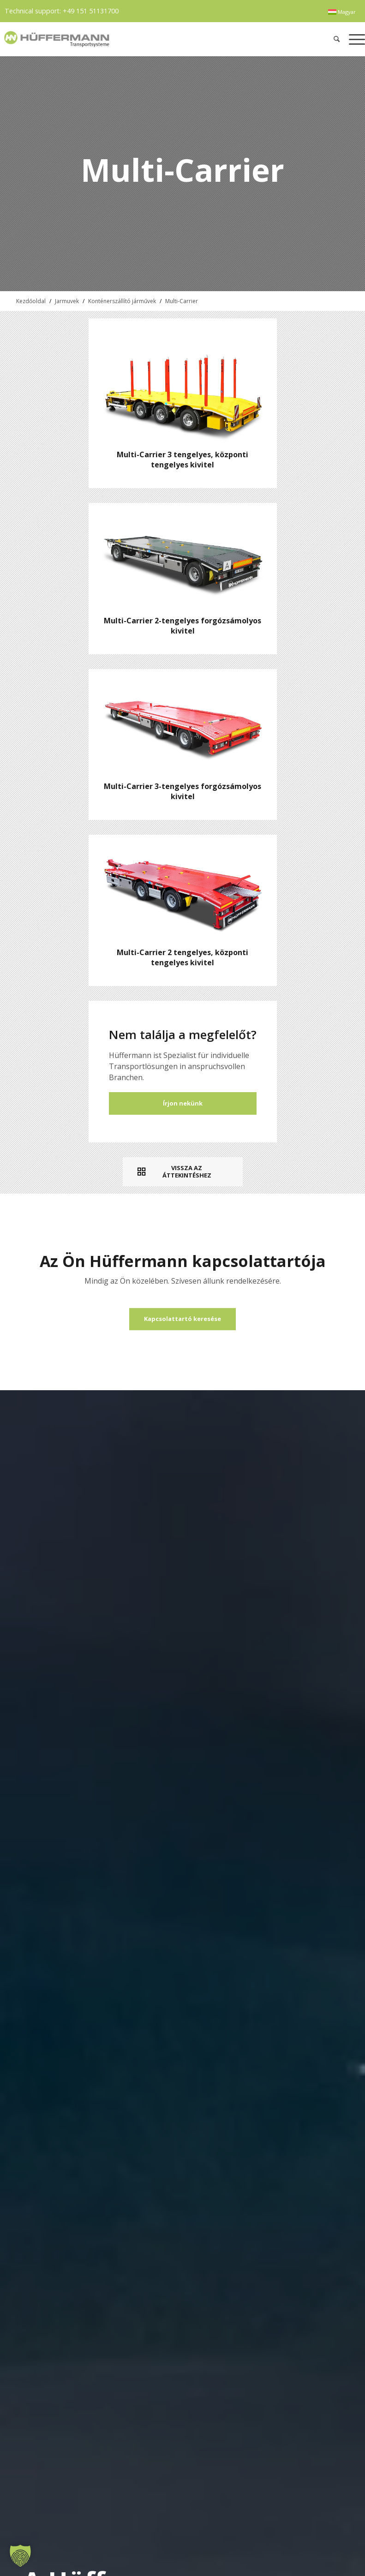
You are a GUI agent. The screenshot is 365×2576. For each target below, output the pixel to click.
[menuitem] (342, 12)
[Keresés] (336, 39)
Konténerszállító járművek (122, 301)
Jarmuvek (67, 301)
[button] (20, 2555)
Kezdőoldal (31, 301)
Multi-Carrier (181, 301)
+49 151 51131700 (91, 10)
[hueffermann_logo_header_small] (109, 39)
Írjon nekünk (183, 1103)
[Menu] (354, 39)
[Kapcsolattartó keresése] (182, 1319)
